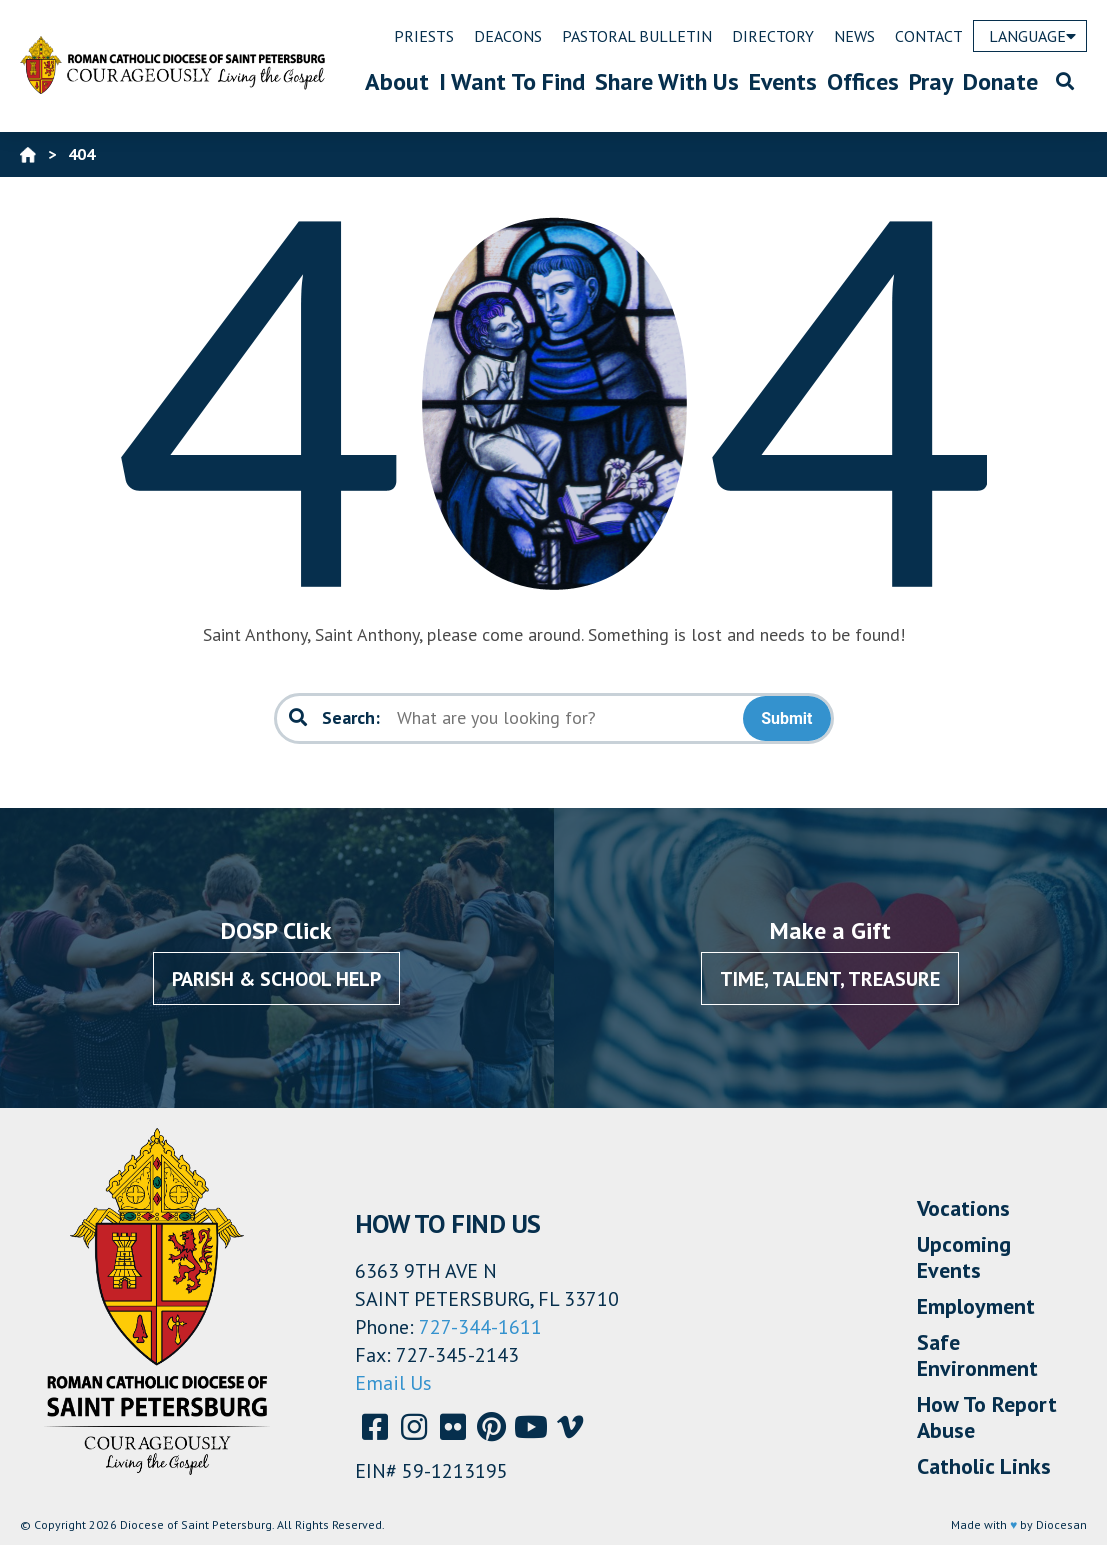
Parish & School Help (276, 979)
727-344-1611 (480, 1327)
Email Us (393, 1383)
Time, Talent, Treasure (830, 979)
